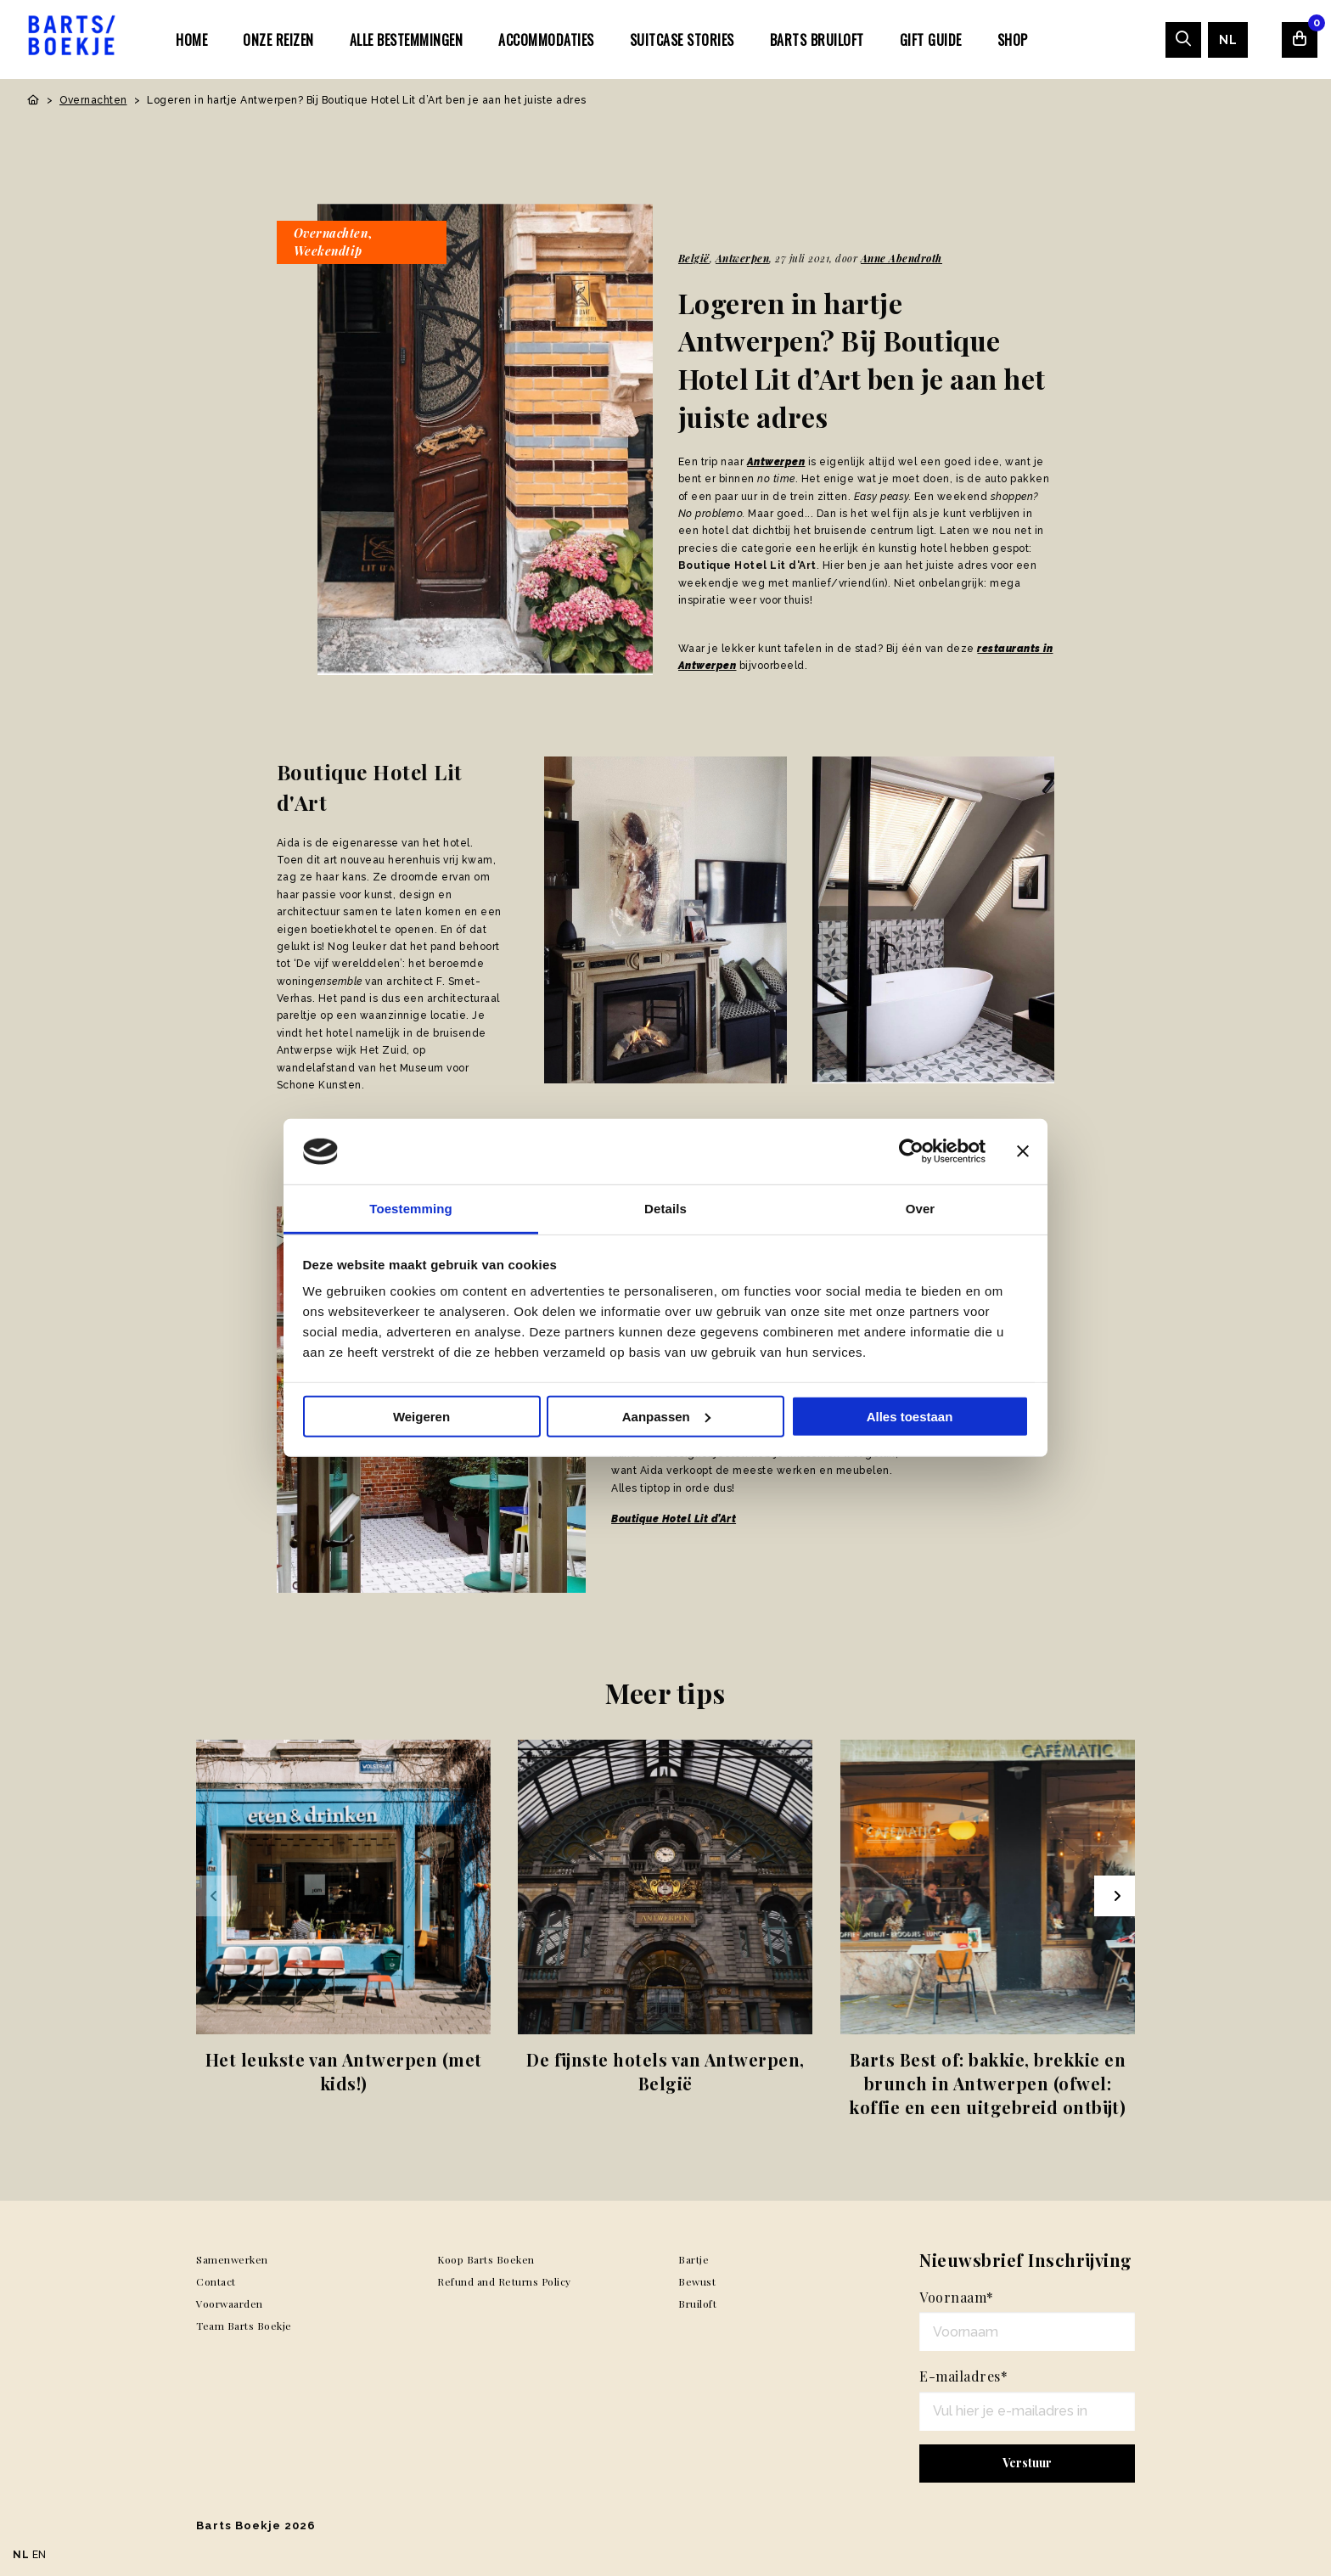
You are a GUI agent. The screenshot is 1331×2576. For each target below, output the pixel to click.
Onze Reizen (278, 40)
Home (191, 40)
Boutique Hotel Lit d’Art (673, 1519)
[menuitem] (191, 39)
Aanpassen (666, 1416)
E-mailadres (963, 2376)
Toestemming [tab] (410, 1208)
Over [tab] (920, 1208)
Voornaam (956, 2297)
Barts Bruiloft (817, 40)
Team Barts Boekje (244, 2325)
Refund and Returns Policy (504, 2281)
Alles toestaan (910, 1416)
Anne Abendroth (901, 258)
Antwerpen (743, 258)
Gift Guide (931, 40)
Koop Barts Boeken (486, 2259)
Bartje (693, 2259)
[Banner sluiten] (1023, 1151)
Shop (1012, 40)
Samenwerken (232, 2259)
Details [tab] (665, 1208)
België (694, 258)
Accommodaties (546, 40)
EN (39, 2555)
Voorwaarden (229, 2303)
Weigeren (421, 1416)
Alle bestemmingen (406, 40)
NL (1228, 40)
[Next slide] (1114, 1896)
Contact (216, 2281)
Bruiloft (697, 2303)
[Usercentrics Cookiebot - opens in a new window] (911, 1151)
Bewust (697, 2281)
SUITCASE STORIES (682, 40)
